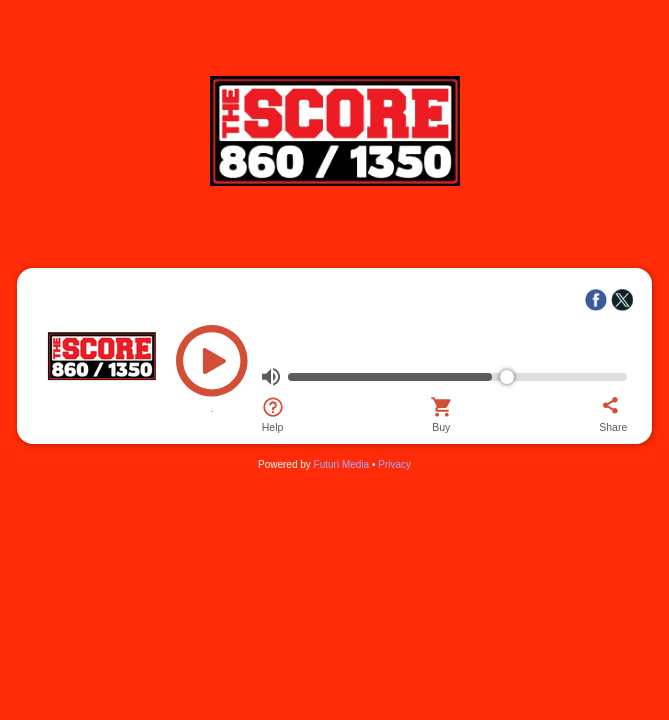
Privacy (394, 464)
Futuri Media (342, 464)
